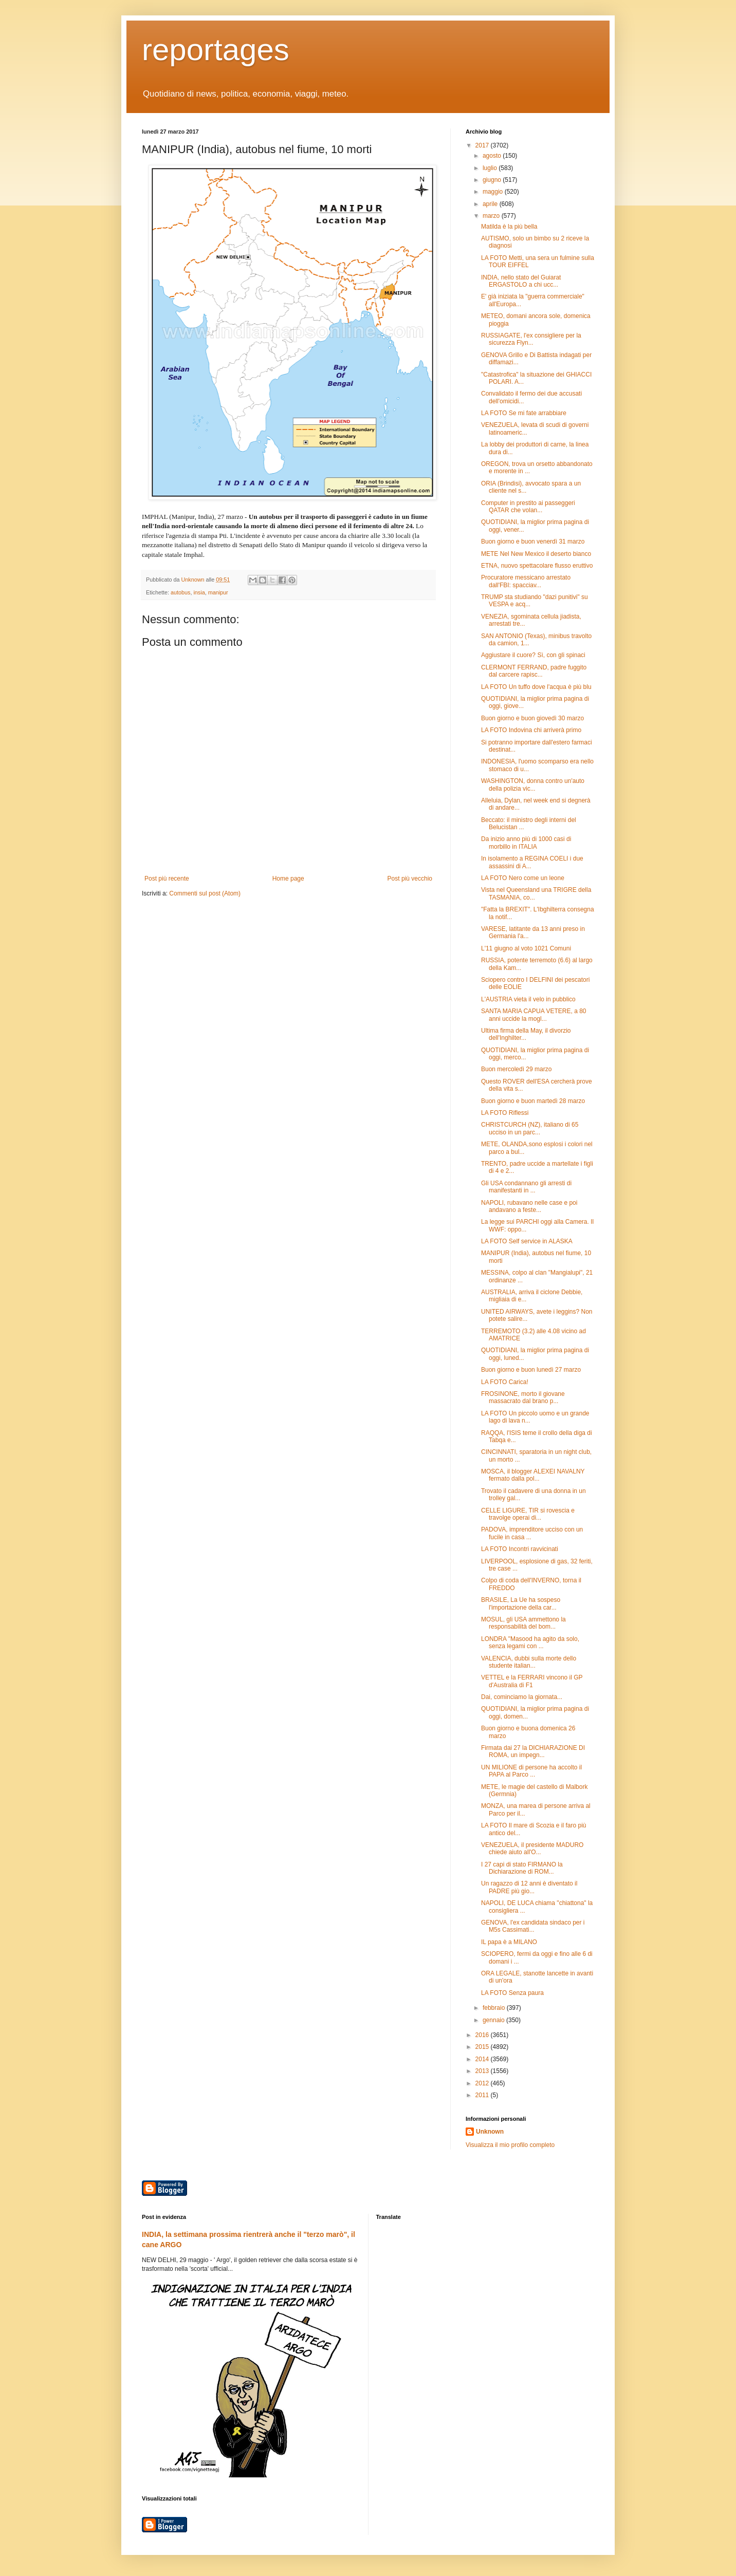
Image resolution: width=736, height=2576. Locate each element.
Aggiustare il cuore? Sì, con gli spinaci (533, 655)
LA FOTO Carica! (504, 1382)
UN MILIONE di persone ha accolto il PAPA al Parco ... (531, 1771)
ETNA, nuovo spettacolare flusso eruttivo (537, 565)
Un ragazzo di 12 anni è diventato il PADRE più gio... (529, 1887)
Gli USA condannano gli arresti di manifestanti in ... (526, 1187)
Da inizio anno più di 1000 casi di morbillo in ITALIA (526, 842)
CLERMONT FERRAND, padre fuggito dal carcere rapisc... (533, 671)
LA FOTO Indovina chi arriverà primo (531, 730)
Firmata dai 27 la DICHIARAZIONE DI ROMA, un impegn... (533, 1751)
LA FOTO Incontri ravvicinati (519, 1549)
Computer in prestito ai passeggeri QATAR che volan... (528, 506)
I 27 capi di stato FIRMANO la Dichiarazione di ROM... (522, 1868)
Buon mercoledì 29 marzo (516, 1069)
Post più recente (166, 878)
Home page (288, 878)
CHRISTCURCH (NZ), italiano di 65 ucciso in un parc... (529, 1128)
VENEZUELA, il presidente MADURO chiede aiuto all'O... (532, 1848)
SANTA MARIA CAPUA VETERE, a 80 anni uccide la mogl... (533, 1014)
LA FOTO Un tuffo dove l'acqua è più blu (536, 686)
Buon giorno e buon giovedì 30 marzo (532, 718)
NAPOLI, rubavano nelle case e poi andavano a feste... (529, 1206)
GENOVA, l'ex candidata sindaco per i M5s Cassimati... (533, 1926)
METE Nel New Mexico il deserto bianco (536, 553)
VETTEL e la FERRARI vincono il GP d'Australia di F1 (531, 1681)
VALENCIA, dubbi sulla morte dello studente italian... (528, 1662)
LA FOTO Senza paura (512, 1992)
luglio (491, 168)
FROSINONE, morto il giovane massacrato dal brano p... (523, 1397)
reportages (215, 49)
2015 (483, 2046)
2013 (483, 2071)
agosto (493, 155)
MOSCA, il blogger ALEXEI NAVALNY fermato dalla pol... (532, 1475)
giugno (493, 179)
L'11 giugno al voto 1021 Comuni (526, 948)
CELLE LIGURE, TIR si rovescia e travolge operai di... (528, 1514)
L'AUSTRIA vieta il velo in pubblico (528, 999)
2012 (483, 2083)
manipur (218, 592)
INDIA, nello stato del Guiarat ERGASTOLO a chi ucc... (521, 281)
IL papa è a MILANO (509, 1942)
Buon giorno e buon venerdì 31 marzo (532, 541)
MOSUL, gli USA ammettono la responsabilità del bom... (523, 1623)
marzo (492, 215)
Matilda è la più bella (509, 226)
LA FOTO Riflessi (504, 1112)
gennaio (494, 2020)
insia (199, 592)
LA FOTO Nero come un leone (522, 878)
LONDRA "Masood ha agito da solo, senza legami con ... (530, 1642)
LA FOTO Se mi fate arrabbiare (523, 413)
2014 (483, 2059)
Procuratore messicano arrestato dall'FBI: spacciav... (526, 581)
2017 (483, 145)
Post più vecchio (410, 878)
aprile (491, 204)
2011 (483, 2095)
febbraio (495, 2007)
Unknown (490, 2131)
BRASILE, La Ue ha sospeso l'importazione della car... (520, 1603)
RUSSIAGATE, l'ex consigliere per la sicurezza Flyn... (531, 339)
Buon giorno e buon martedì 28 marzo (533, 1101)
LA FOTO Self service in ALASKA (527, 1241)
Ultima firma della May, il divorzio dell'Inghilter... (526, 1034)
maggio (494, 191)
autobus (180, 592)
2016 (483, 2035)
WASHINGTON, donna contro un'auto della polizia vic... (532, 784)
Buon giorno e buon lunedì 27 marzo (531, 1369)
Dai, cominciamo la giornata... (521, 1697)
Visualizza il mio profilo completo (510, 2145)
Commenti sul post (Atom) (205, 893)
